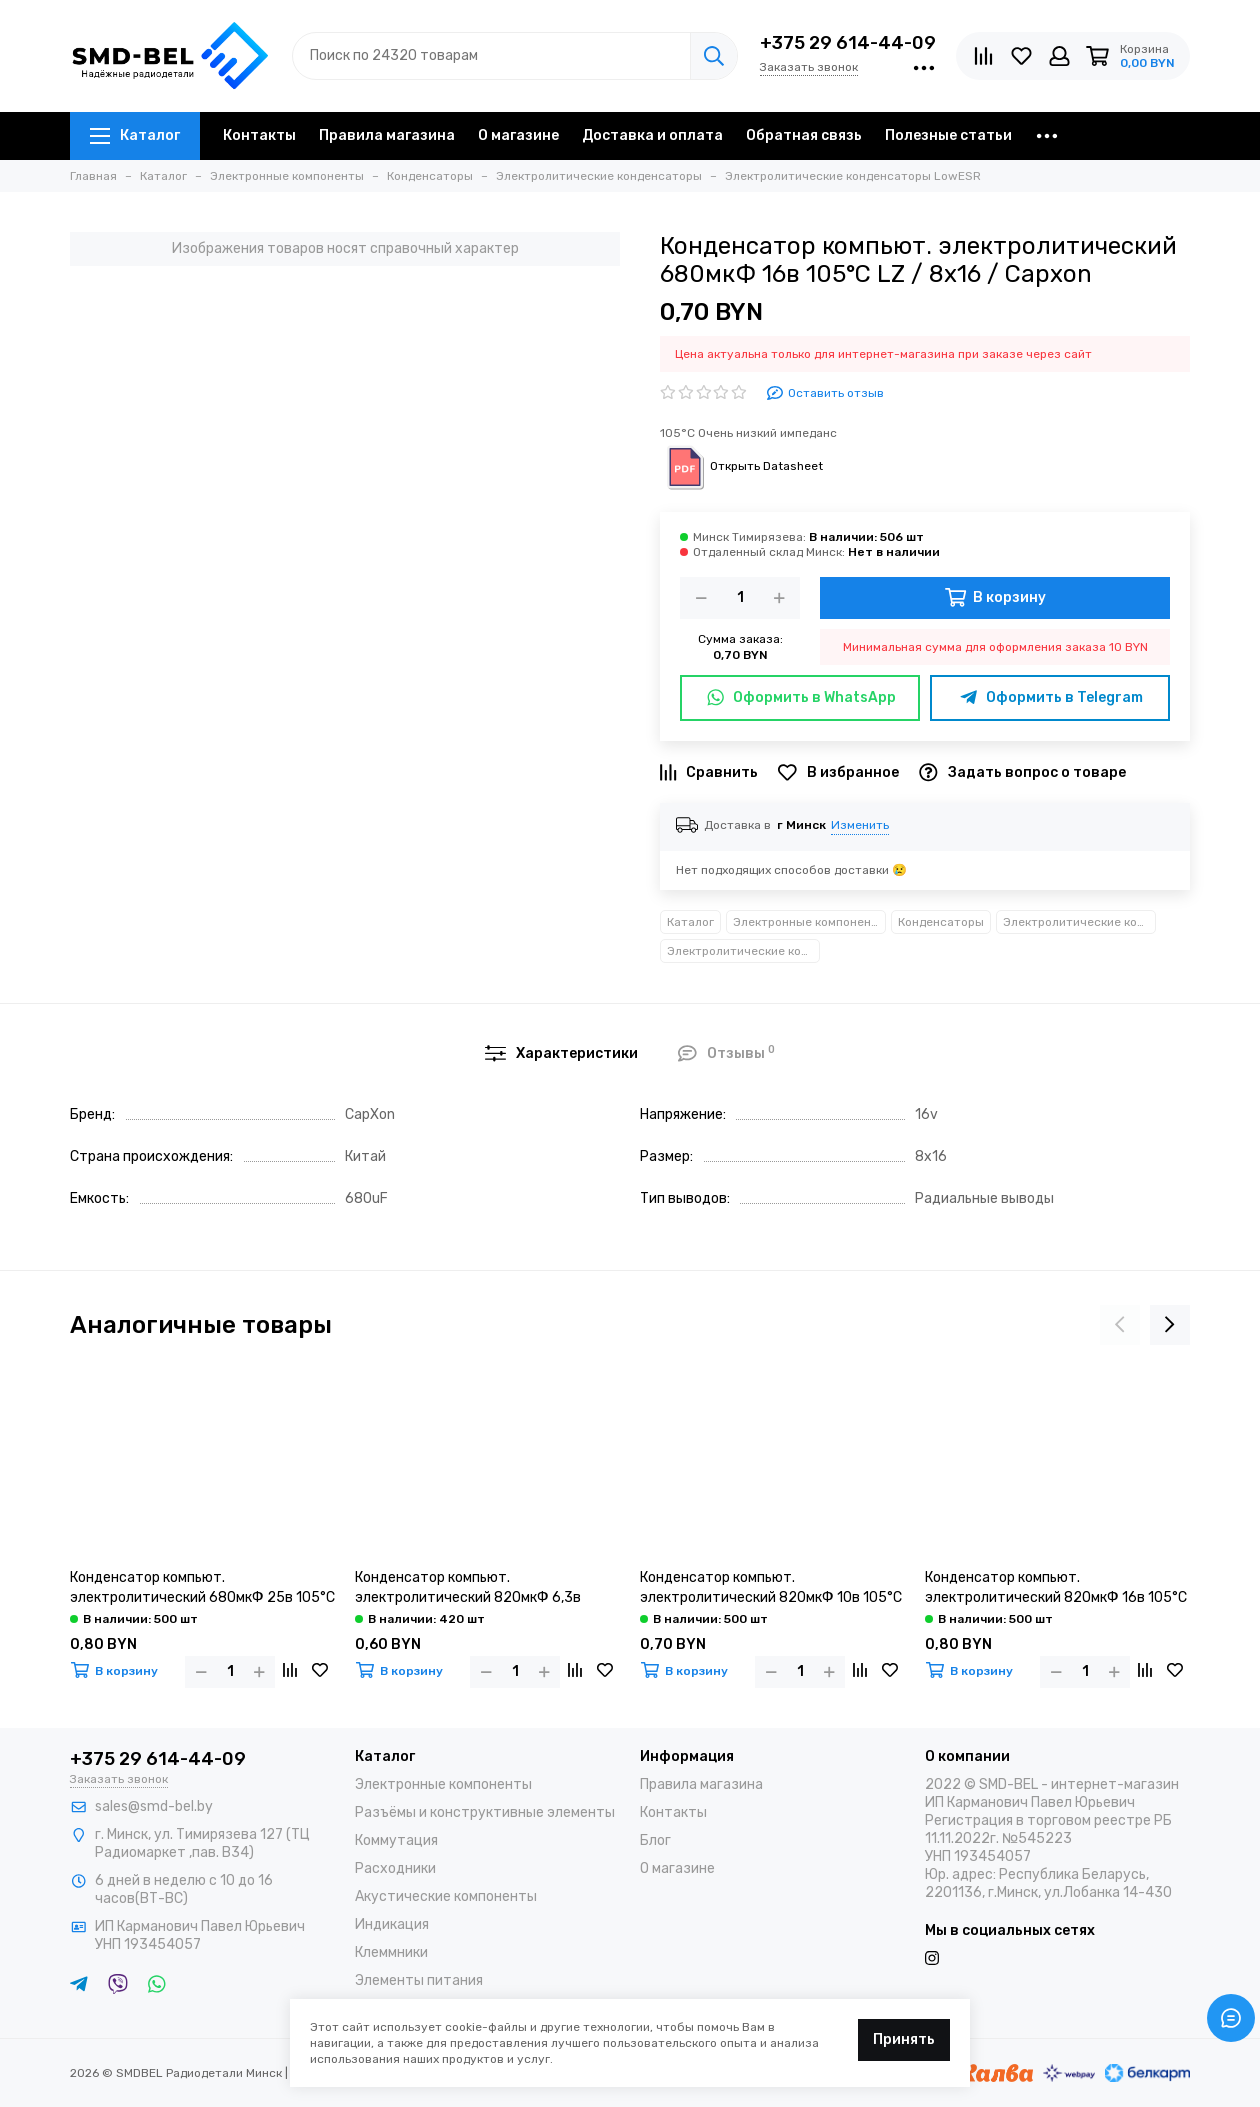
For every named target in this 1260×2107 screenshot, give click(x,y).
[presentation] (1120, 1325)
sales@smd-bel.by (154, 1806)
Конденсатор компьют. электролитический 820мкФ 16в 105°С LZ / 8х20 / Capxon (1056, 1588)
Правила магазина (387, 135)
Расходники (395, 1868)
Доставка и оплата (652, 135)
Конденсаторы (941, 922)
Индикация (392, 1924)
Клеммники (391, 1952)
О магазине (518, 135)
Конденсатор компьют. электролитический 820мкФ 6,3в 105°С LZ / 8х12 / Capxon (468, 1588)
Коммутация (396, 1840)
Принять (904, 2039)
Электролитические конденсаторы (1079, 922)
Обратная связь (804, 135)
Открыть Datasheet (741, 466)
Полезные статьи (948, 135)
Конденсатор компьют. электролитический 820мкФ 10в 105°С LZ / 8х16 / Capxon (771, 1588)
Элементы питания (419, 1980)
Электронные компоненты (809, 922)
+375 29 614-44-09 (848, 43)
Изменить (860, 825)
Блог (655, 1840)
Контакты (259, 135)
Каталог (135, 135)
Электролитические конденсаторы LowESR (743, 951)
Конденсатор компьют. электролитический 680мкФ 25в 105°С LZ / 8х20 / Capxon (202, 1588)
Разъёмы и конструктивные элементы (485, 1812)
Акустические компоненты (446, 1896)
